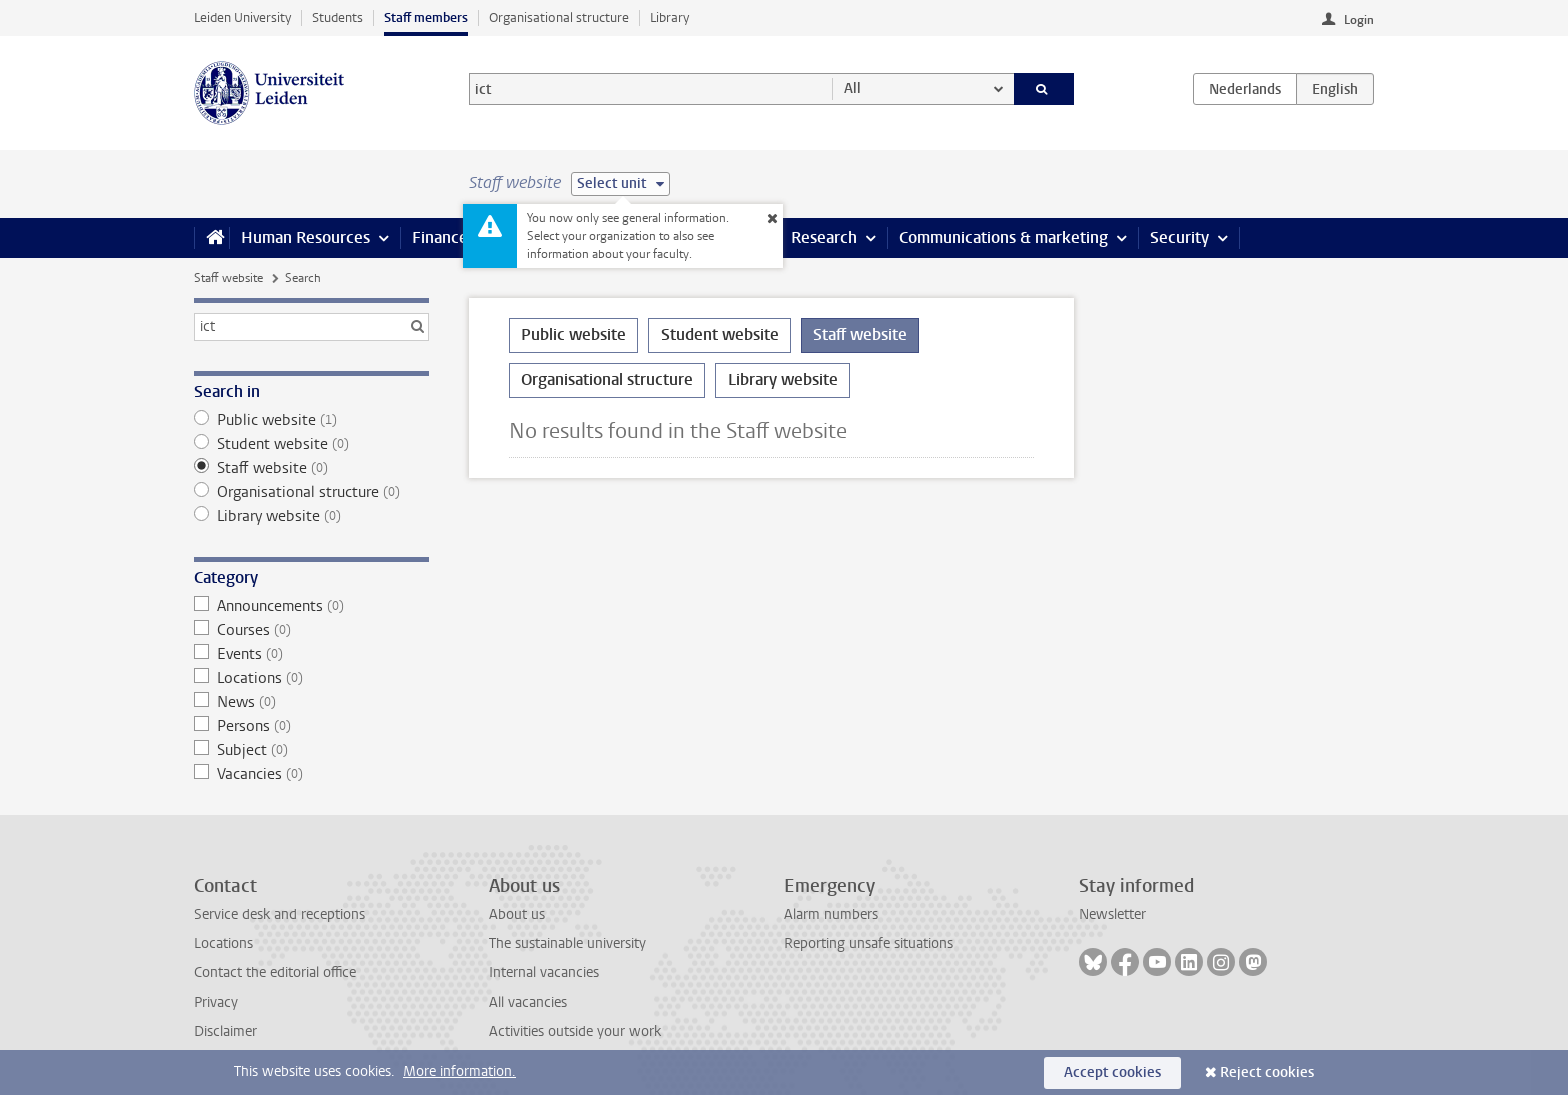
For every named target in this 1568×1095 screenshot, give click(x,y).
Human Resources (305, 237)
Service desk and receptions (279, 914)
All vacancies (528, 1002)
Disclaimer (225, 1031)
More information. (459, 1071)
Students (337, 17)
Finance (440, 237)
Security (1179, 237)
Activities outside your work (575, 1031)
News (311, 702)
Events (311, 654)
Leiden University (242, 17)
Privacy (216, 1002)
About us (517, 914)
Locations (311, 678)
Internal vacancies (544, 972)
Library (669, 17)
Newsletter (1112, 914)
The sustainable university (567, 943)
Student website (311, 444)
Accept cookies (1112, 1072)
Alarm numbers (831, 914)
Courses (311, 630)
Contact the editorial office (275, 972)
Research (824, 237)
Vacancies (311, 774)
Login (1359, 20)
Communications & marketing (1003, 237)
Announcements (311, 606)
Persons (311, 726)
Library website (311, 516)
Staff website (228, 278)
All (852, 88)
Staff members (426, 17)
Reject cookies (1267, 1072)
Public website (311, 420)
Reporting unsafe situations (868, 943)
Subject (311, 750)
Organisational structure (559, 17)
